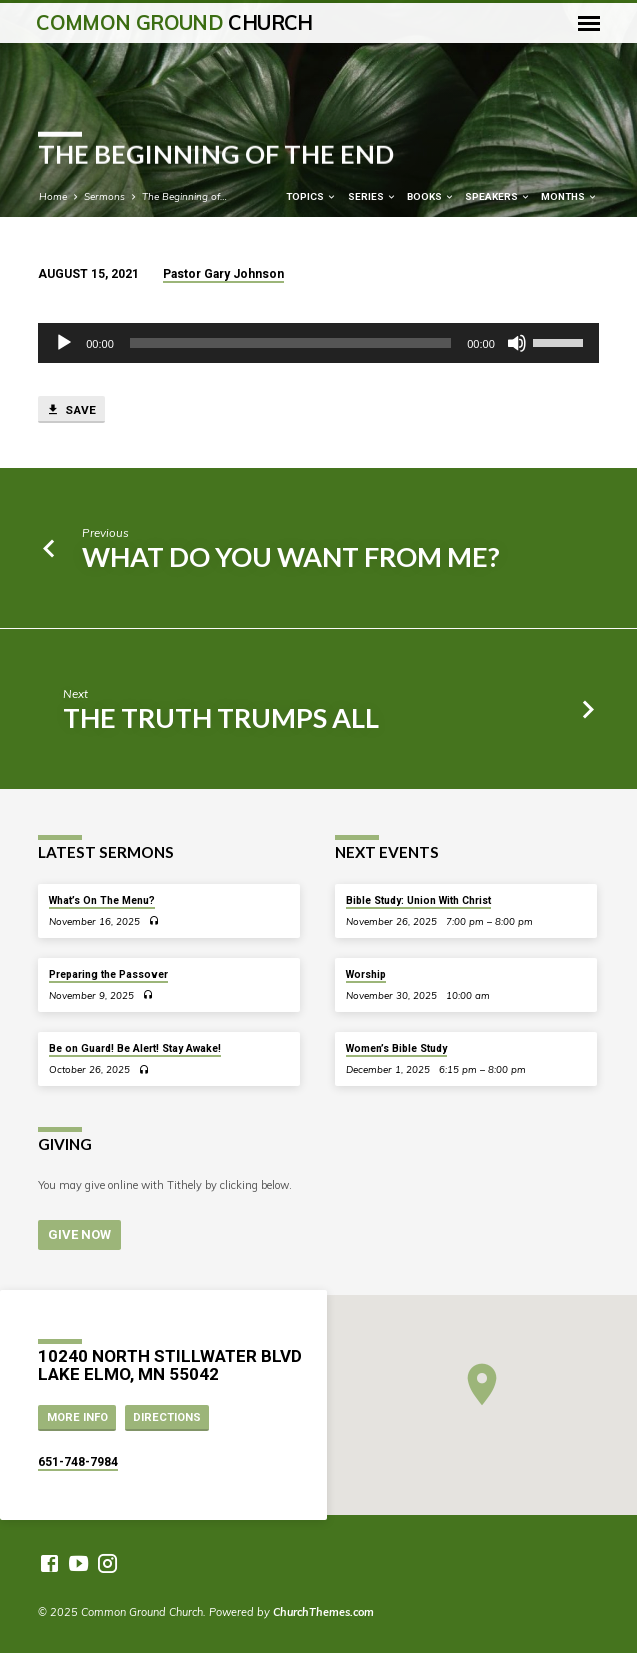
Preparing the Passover (108, 974)
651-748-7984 (78, 1462)
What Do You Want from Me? (291, 556)
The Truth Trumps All (221, 717)
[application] (318, 343)
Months (569, 196)
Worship (366, 974)
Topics (311, 196)
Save (71, 410)
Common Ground (174, 22)
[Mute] (517, 343)
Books (431, 196)
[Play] (64, 343)
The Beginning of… (184, 196)
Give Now (79, 1234)
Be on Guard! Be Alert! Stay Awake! (135, 1048)
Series (372, 196)
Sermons (104, 196)
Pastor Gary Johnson (223, 274)
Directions (167, 1417)
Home (53, 196)
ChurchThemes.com (323, 1612)
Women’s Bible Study (396, 1048)
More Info (77, 1417)
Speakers (498, 196)
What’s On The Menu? (102, 900)
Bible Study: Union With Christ (418, 900)
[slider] (290, 343)
